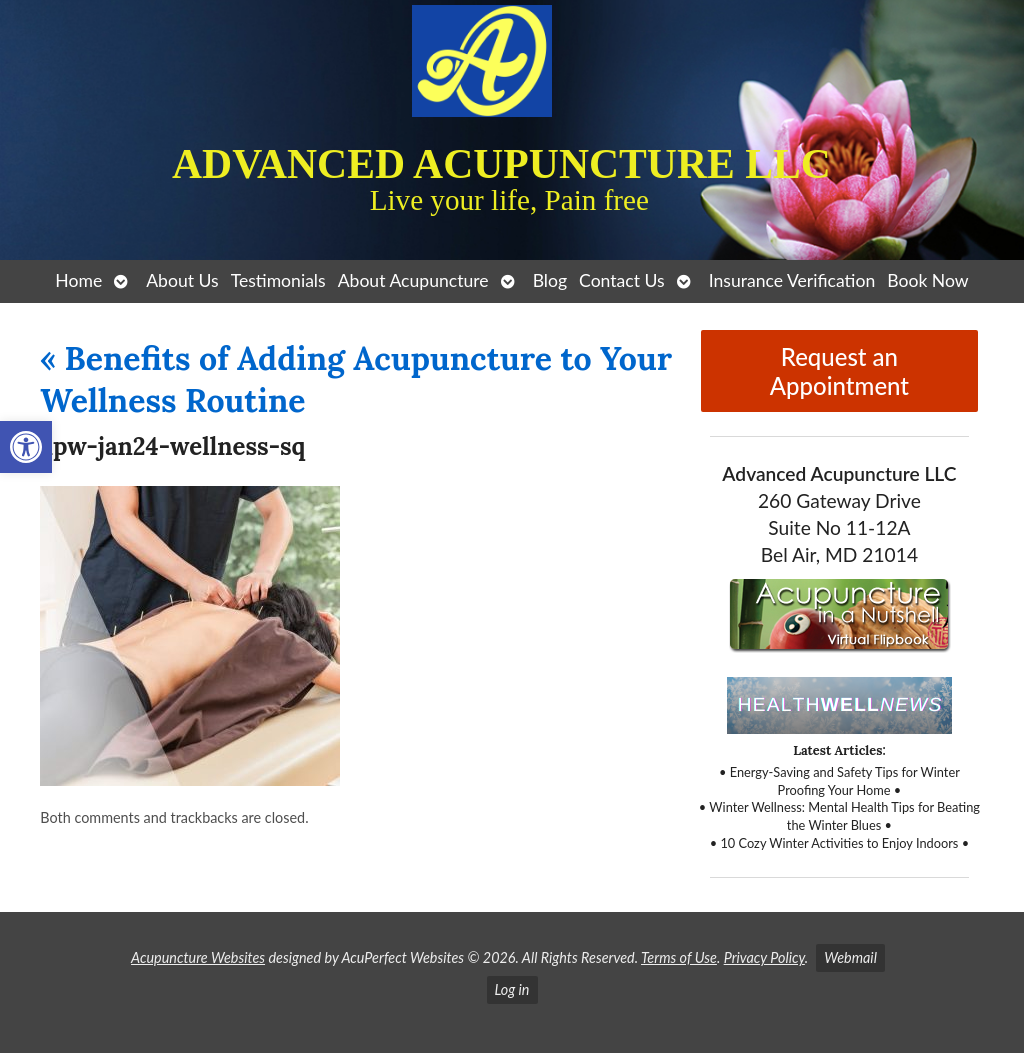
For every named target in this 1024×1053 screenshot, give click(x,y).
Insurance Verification (792, 280)
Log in (512, 989)
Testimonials (278, 280)
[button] (26, 447)
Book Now (927, 280)
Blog (550, 280)
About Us (182, 280)
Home (78, 280)
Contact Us (622, 280)
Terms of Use (679, 957)
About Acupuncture (413, 280)
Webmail (850, 957)
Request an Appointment (839, 371)
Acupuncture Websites (198, 957)
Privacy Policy (764, 957)
